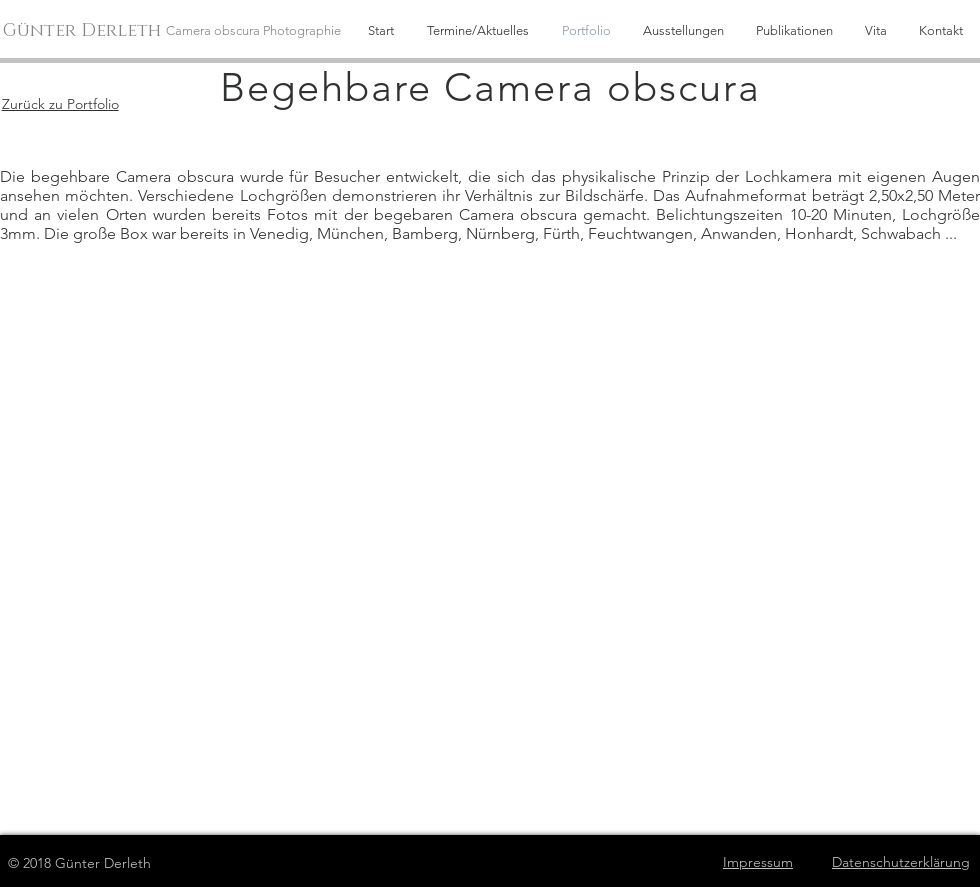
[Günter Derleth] (84, 31)
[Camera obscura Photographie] (259, 31)
